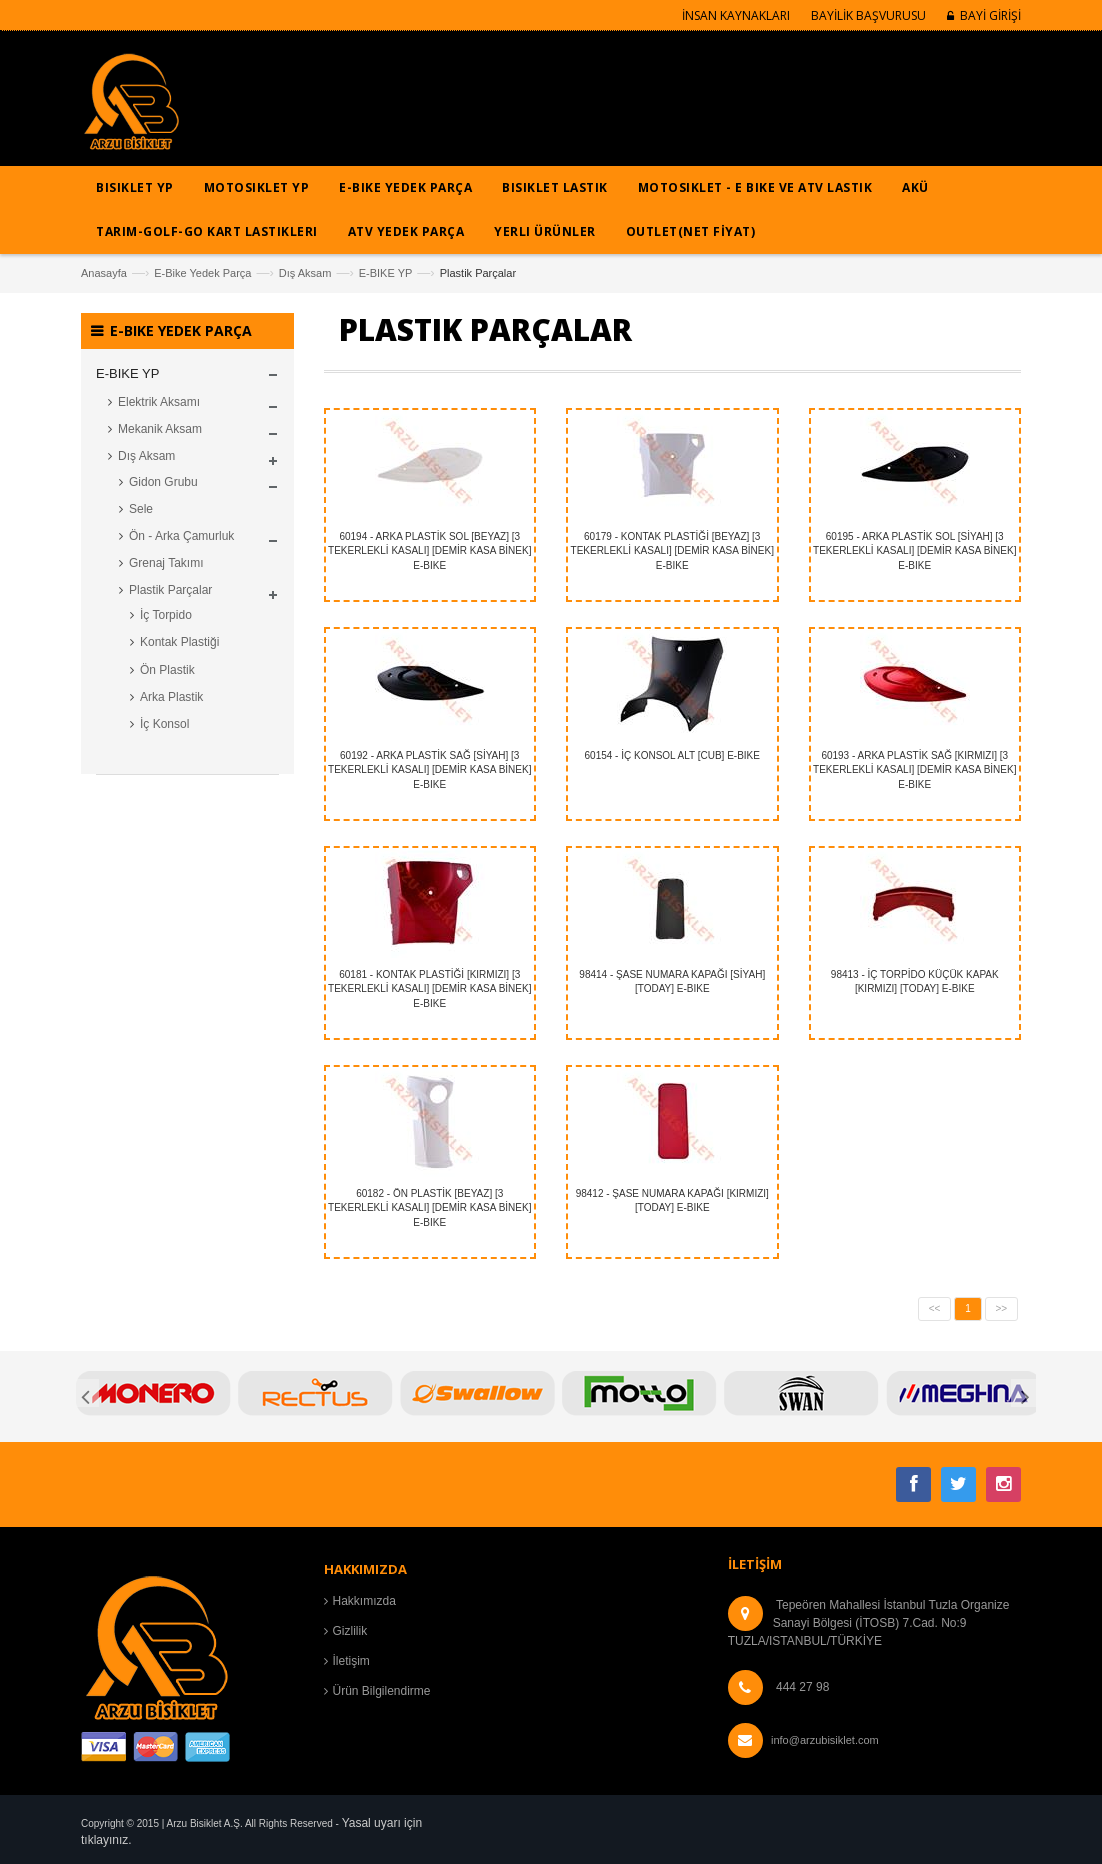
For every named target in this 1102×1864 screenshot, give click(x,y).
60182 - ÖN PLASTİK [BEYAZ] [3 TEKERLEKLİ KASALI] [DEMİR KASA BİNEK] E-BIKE (429, 1208)
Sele (141, 509)
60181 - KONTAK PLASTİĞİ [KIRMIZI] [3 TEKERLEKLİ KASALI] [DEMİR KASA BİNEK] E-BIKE (429, 989)
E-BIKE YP (386, 273)
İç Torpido (166, 615)
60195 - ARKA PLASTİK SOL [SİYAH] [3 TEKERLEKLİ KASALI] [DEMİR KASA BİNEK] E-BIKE (914, 551)
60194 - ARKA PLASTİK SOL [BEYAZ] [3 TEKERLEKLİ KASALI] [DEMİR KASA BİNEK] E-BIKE (429, 551)
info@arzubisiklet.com (825, 1740)
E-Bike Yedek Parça (202, 273)
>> (1002, 1308)
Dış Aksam (305, 273)
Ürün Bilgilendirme (382, 1691)
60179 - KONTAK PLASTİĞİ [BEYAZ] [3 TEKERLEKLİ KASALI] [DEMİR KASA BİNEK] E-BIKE (672, 551)
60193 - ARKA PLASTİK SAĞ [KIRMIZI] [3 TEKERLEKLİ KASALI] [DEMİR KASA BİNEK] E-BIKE (914, 770)
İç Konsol (164, 724)
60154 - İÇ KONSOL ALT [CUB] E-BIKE (672, 755)
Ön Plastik (167, 670)
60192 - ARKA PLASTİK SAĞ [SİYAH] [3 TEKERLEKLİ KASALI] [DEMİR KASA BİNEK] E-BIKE (429, 770)
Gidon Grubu (163, 482)
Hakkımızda (364, 1601)
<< (935, 1308)
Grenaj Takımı (166, 563)
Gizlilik (350, 1631)
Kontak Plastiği (179, 642)
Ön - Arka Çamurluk (181, 536)
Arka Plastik (171, 697)
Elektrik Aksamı (159, 402)
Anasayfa (104, 273)
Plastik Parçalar (170, 590)
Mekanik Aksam (160, 429)
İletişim (351, 1661)
